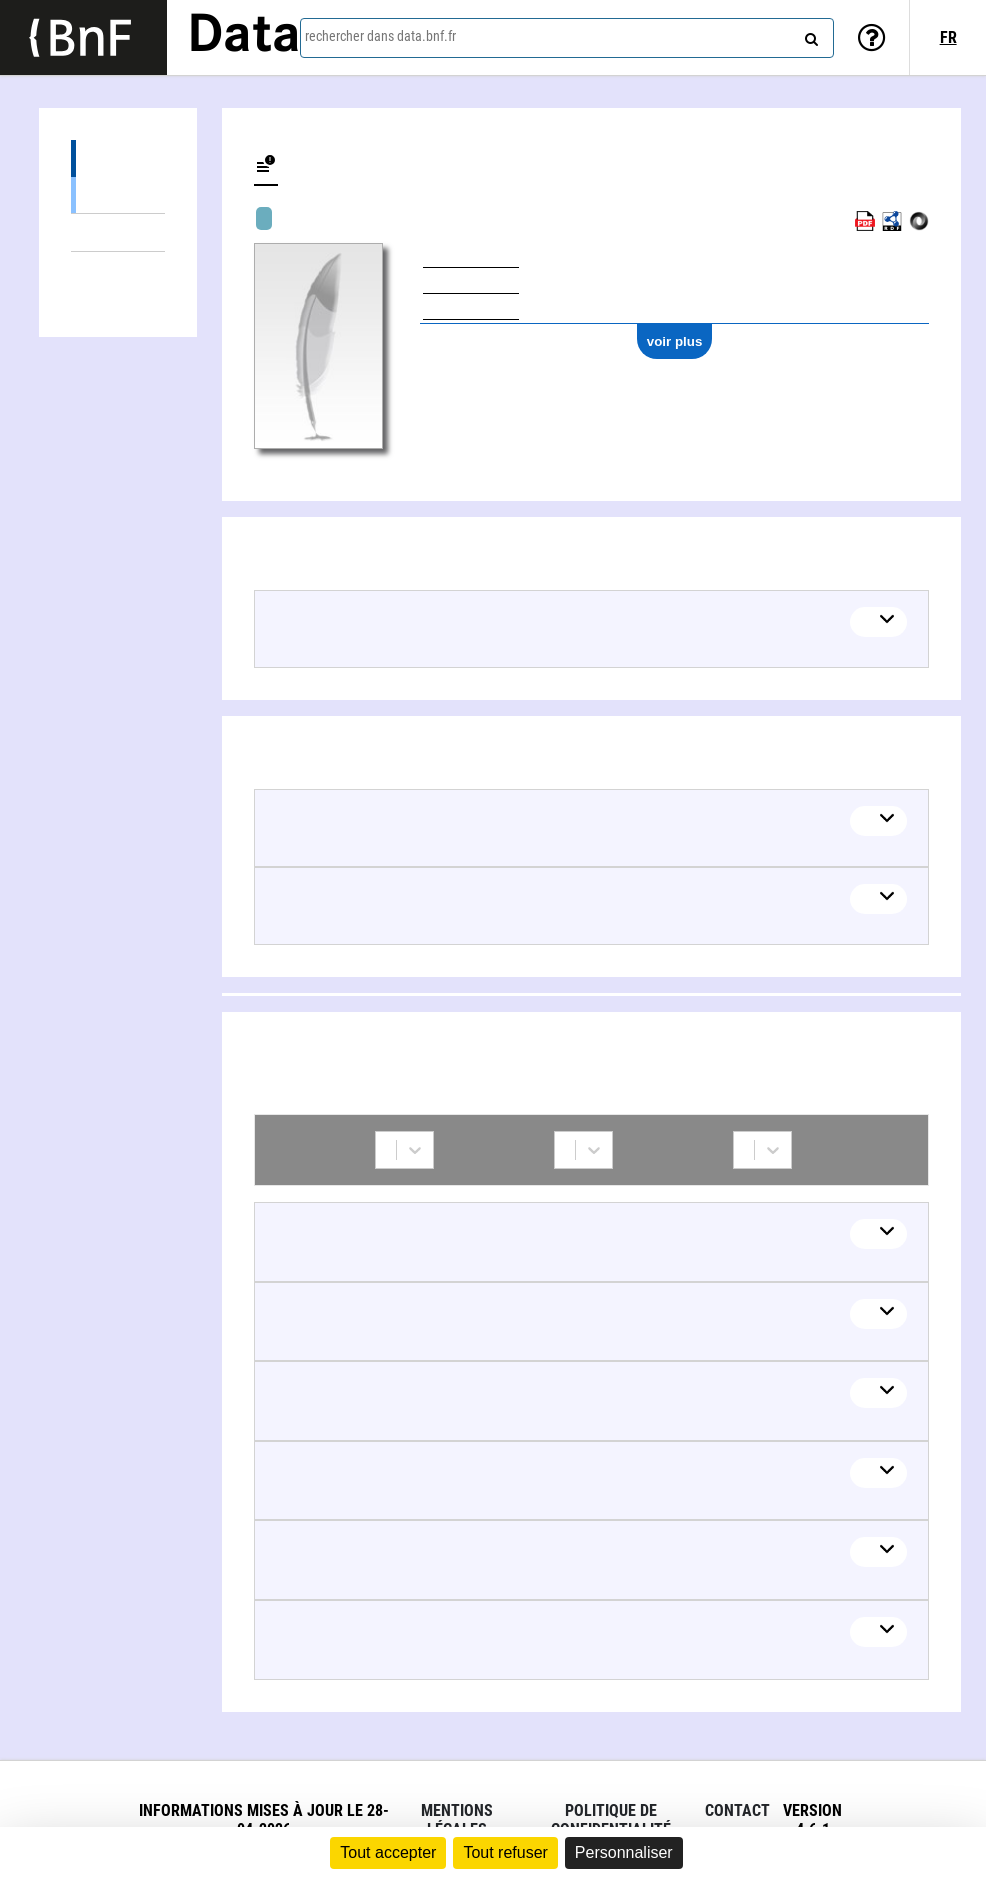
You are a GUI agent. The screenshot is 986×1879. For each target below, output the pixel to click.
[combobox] (567, 38)
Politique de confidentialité (611, 1820)
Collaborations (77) (88, 270)
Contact (737, 1810)
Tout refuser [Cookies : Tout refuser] (505, 1852)
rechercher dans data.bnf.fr (380, 36)
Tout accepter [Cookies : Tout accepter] (388, 1852)
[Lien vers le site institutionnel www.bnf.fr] (83, 37)
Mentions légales (457, 1820)
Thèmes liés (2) (118, 232)
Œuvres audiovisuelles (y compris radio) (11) (118, 194)
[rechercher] (809, 35)
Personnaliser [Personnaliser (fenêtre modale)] (624, 1852)
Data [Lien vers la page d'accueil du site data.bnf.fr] (244, 37)
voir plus (675, 341)
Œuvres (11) (118, 158)
